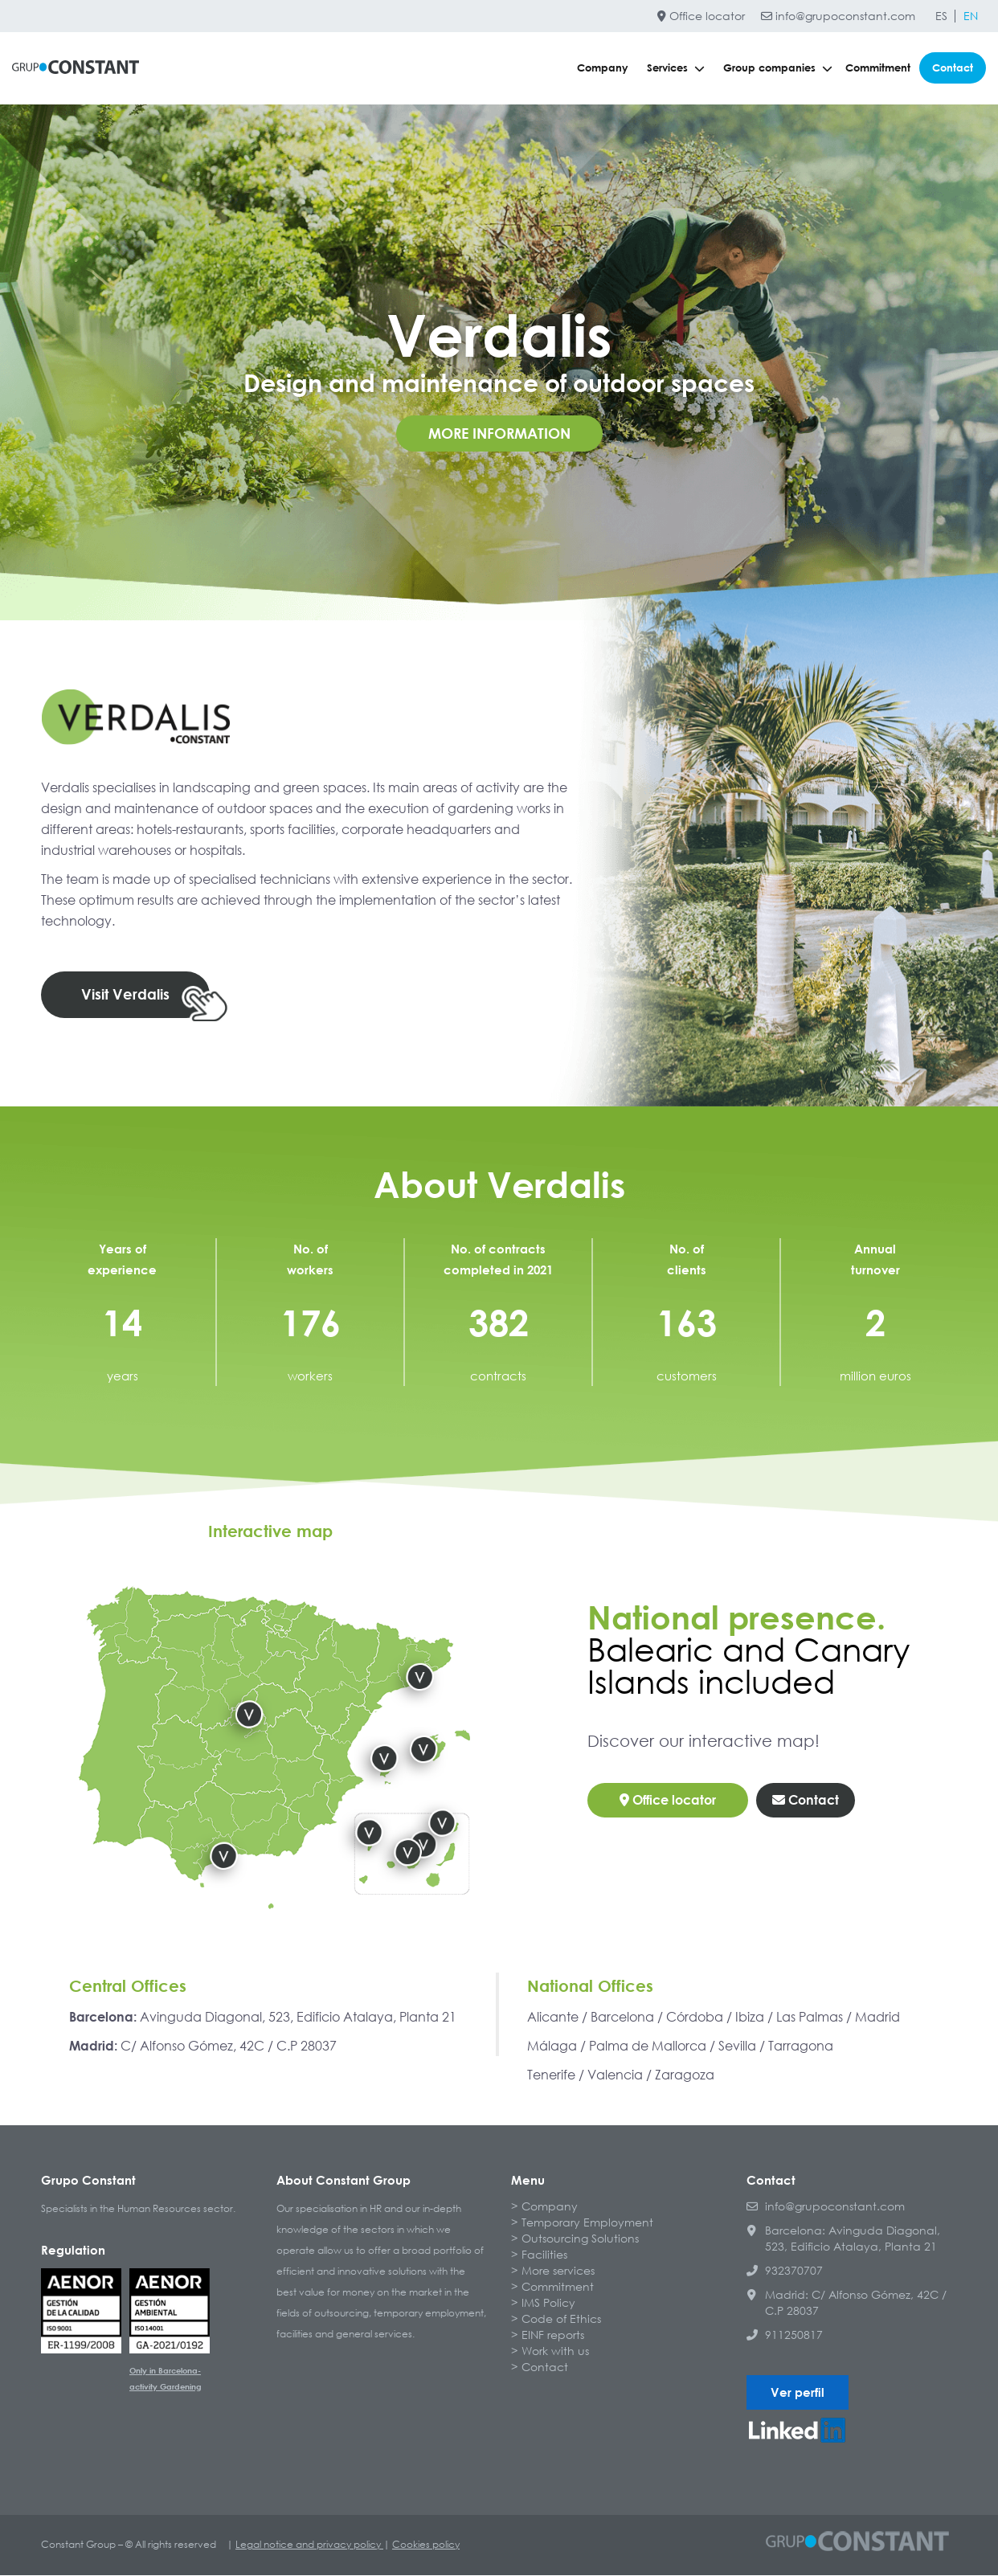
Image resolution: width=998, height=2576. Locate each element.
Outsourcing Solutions (580, 2239)
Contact (952, 67)
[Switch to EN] (970, 16)
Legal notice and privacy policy (309, 2545)
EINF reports (552, 2335)
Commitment (877, 67)
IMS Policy (548, 2303)
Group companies (777, 67)
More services (558, 2271)
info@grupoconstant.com (838, 15)
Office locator (701, 15)
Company (602, 67)
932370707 (784, 2271)
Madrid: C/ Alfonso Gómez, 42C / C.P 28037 (846, 2303)
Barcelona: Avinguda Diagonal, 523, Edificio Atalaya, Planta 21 (843, 2239)
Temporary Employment (587, 2223)
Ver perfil (797, 2393)
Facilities (544, 2255)
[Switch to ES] (941, 16)
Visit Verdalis (125, 995)
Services (676, 67)
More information (499, 433)
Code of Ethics (561, 2319)
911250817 (784, 2335)
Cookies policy (426, 2545)
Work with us (555, 2351)
